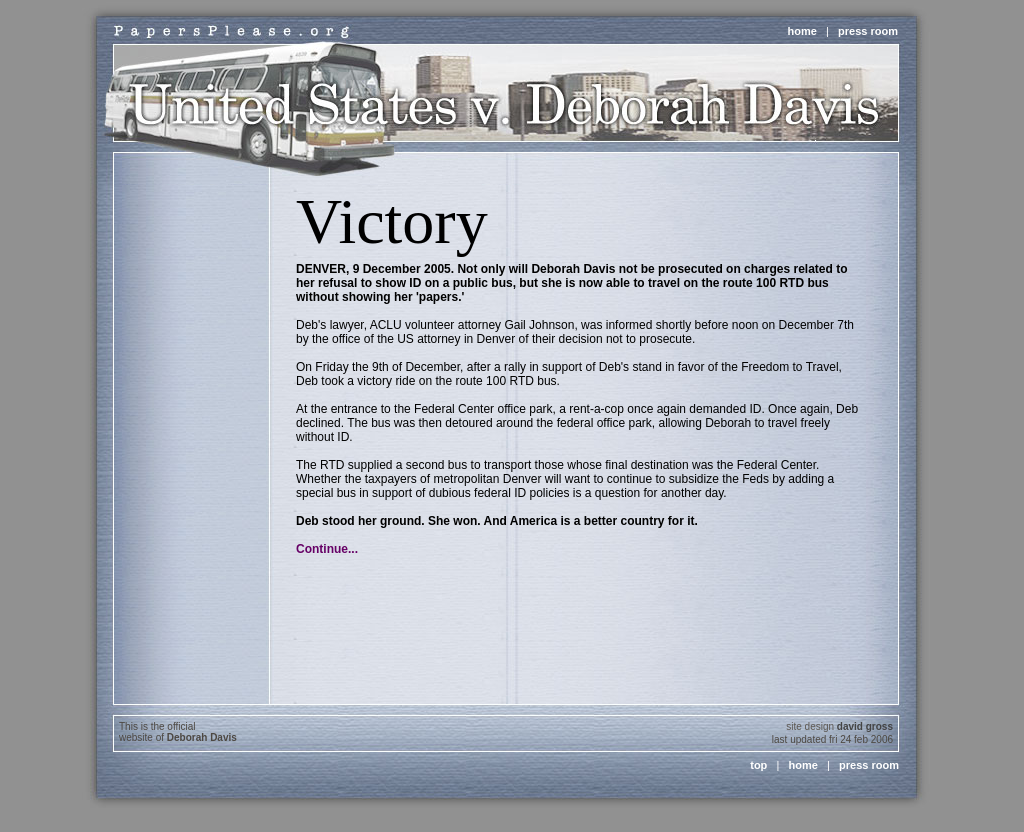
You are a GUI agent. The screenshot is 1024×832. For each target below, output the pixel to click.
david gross (865, 726)
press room (868, 31)
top (758, 765)
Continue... (327, 549)
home (802, 31)
